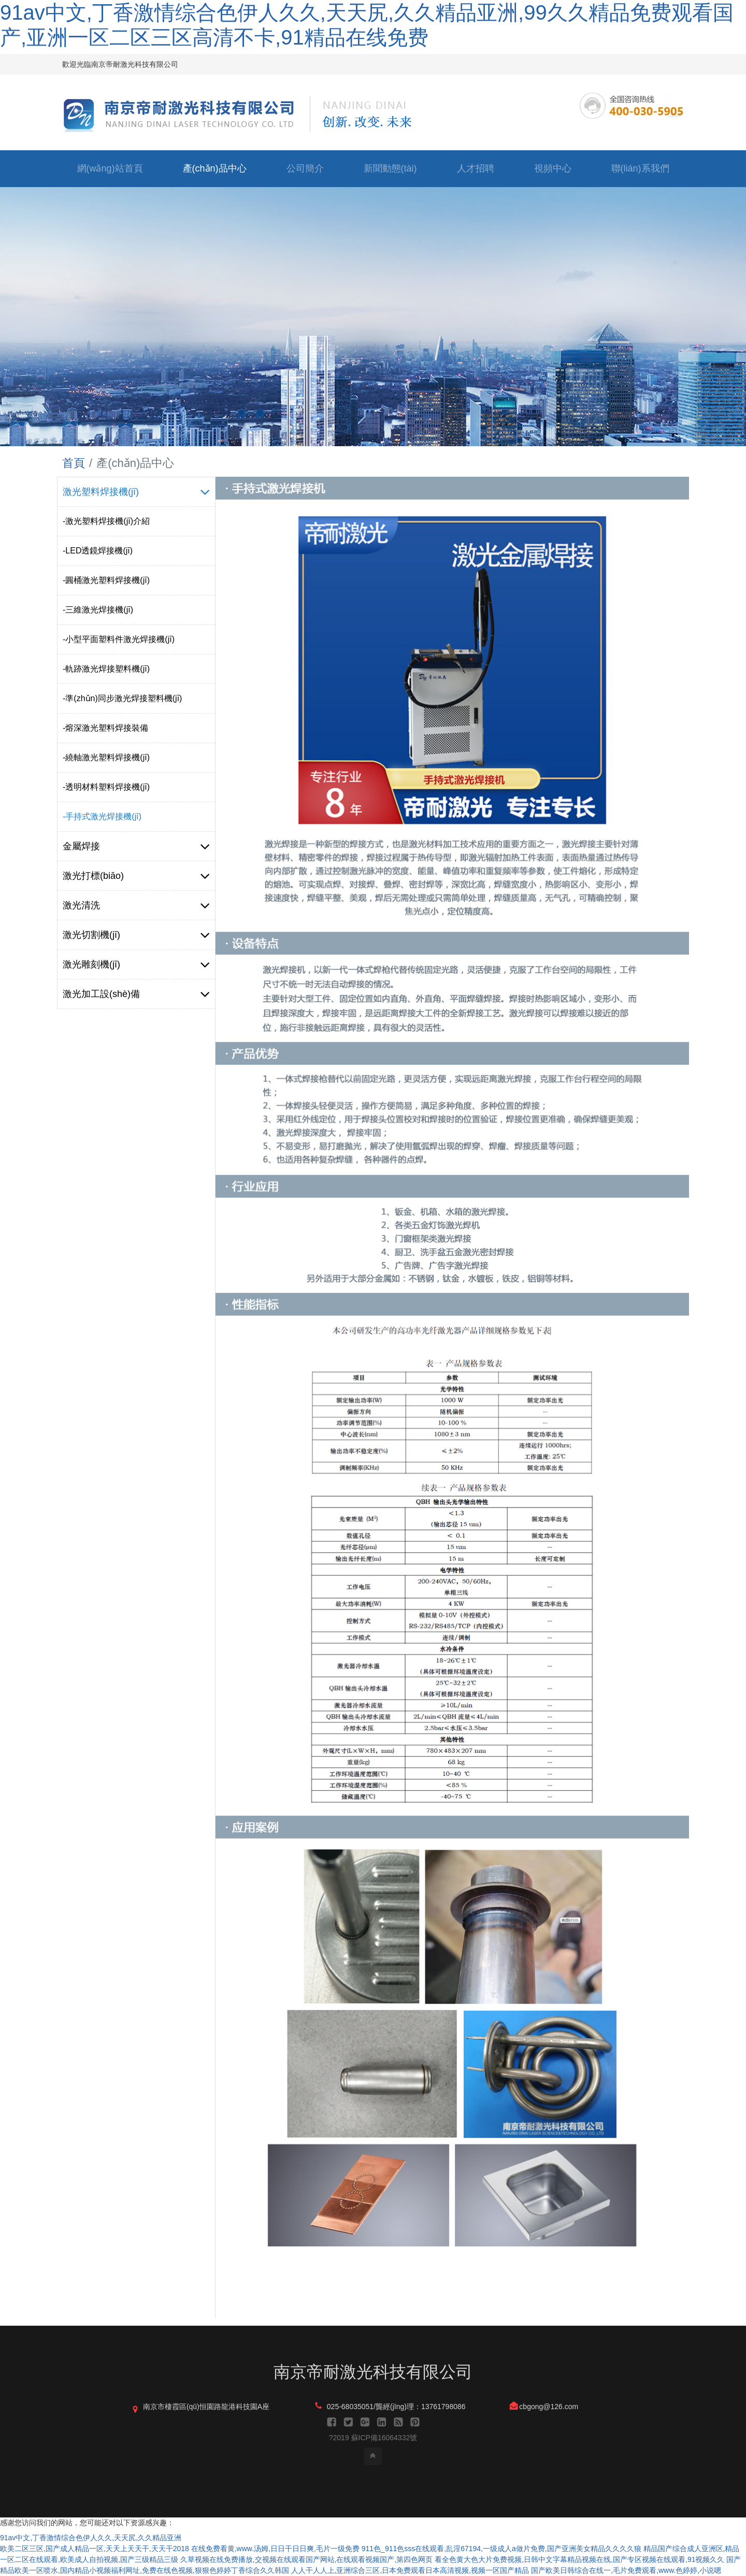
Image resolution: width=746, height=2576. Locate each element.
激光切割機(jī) (136, 935)
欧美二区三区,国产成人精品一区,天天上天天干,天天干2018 (94, 2548)
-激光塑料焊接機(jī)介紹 (106, 521)
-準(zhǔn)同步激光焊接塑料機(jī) (122, 698)
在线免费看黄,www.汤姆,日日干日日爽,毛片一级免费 (275, 2548)
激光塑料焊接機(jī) (136, 492)
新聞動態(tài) (390, 168)
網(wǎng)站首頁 (110, 168)
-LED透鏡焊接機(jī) (98, 550)
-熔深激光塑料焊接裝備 (105, 727)
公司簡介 (305, 168)
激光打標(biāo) (136, 876)
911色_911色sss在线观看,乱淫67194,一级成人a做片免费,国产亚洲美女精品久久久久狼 (501, 2548)
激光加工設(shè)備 (136, 994)
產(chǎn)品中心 (215, 168)
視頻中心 (552, 168)
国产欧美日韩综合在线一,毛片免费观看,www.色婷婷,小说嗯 (626, 2570)
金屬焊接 (136, 846)
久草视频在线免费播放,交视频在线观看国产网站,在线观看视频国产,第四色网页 (306, 2559)
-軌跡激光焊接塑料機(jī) (106, 668)
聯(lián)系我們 (640, 168)
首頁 (73, 463)
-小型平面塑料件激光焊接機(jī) (119, 639)
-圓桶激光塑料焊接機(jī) (106, 580)
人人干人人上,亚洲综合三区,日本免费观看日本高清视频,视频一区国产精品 (410, 2570)
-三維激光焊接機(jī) (98, 609)
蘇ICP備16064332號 (384, 2437)
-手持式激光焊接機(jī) (102, 816)
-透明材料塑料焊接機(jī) (106, 786)
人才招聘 (475, 168)
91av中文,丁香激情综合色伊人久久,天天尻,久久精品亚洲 (90, 2538)
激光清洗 (136, 905)
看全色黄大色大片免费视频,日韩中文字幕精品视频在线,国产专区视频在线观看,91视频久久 (579, 2559)
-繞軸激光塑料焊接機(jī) (106, 757)
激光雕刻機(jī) (136, 964)
